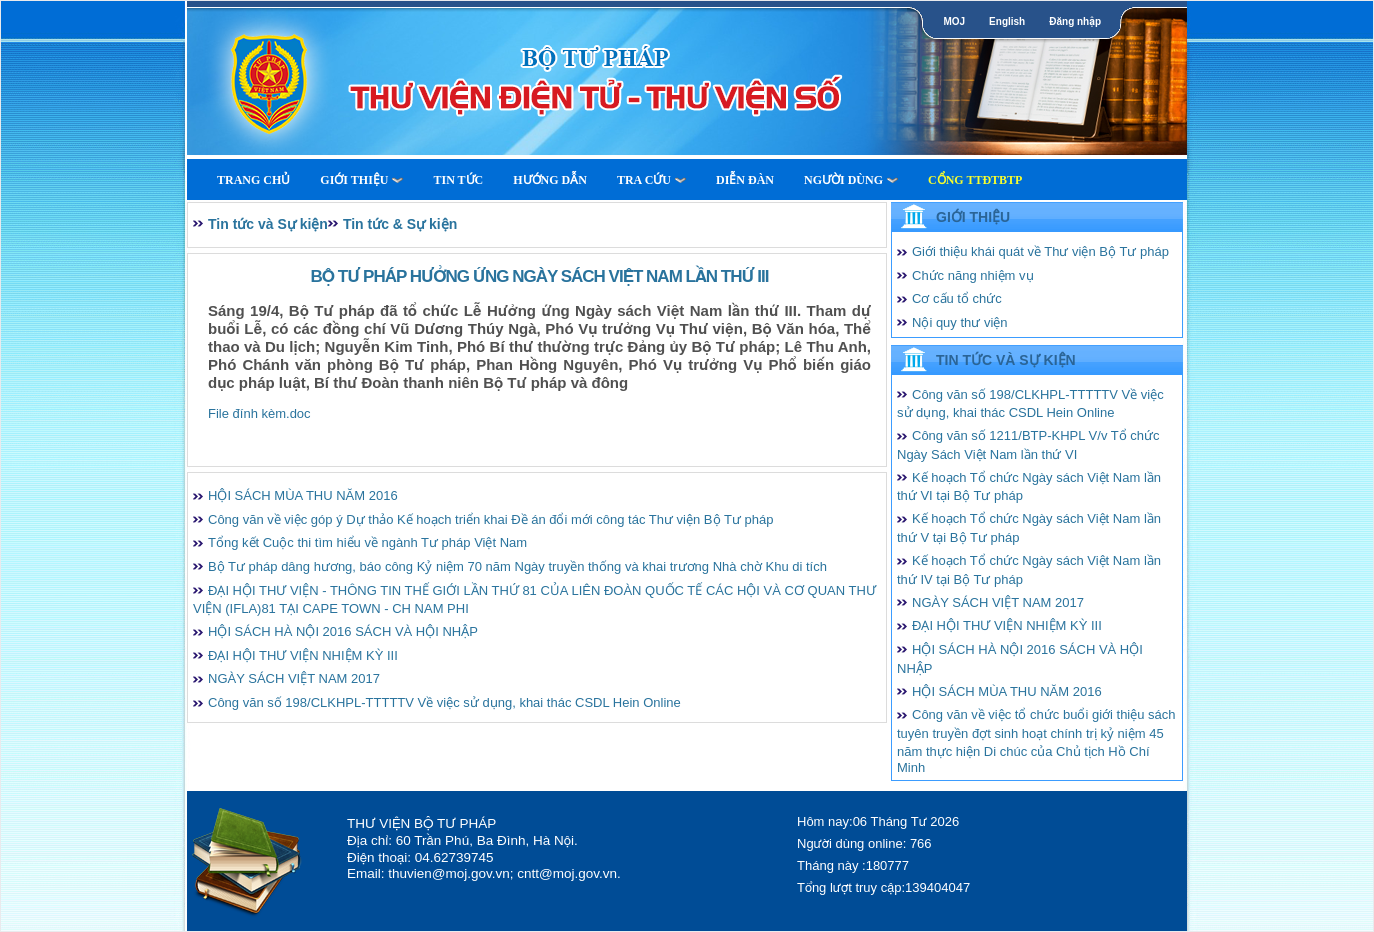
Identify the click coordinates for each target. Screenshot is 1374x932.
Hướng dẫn (550, 180)
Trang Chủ (253, 180)
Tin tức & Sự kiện (400, 224)
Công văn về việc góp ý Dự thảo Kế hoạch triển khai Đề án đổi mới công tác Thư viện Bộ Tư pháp (490, 519)
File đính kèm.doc (259, 413)
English (1007, 21)
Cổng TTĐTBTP (975, 180)
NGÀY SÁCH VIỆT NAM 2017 (294, 678)
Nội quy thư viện (960, 322)
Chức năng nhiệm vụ (973, 275)
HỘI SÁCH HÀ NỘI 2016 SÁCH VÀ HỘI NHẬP (343, 631)
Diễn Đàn (745, 180)
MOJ (954, 21)
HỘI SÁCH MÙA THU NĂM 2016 (303, 495)
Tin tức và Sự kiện (268, 224)
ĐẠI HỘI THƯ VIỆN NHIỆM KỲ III (303, 655)
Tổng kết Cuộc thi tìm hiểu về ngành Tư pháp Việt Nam (367, 542)
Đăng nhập (1075, 21)
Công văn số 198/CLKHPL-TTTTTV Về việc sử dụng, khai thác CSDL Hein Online (444, 702)
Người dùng (851, 180)
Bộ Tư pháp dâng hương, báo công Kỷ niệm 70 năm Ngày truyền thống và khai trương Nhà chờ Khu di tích (517, 566)
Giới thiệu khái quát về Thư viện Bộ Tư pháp (1040, 251)
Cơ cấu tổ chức (957, 298)
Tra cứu (651, 180)
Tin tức (458, 180)
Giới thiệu (361, 180)
